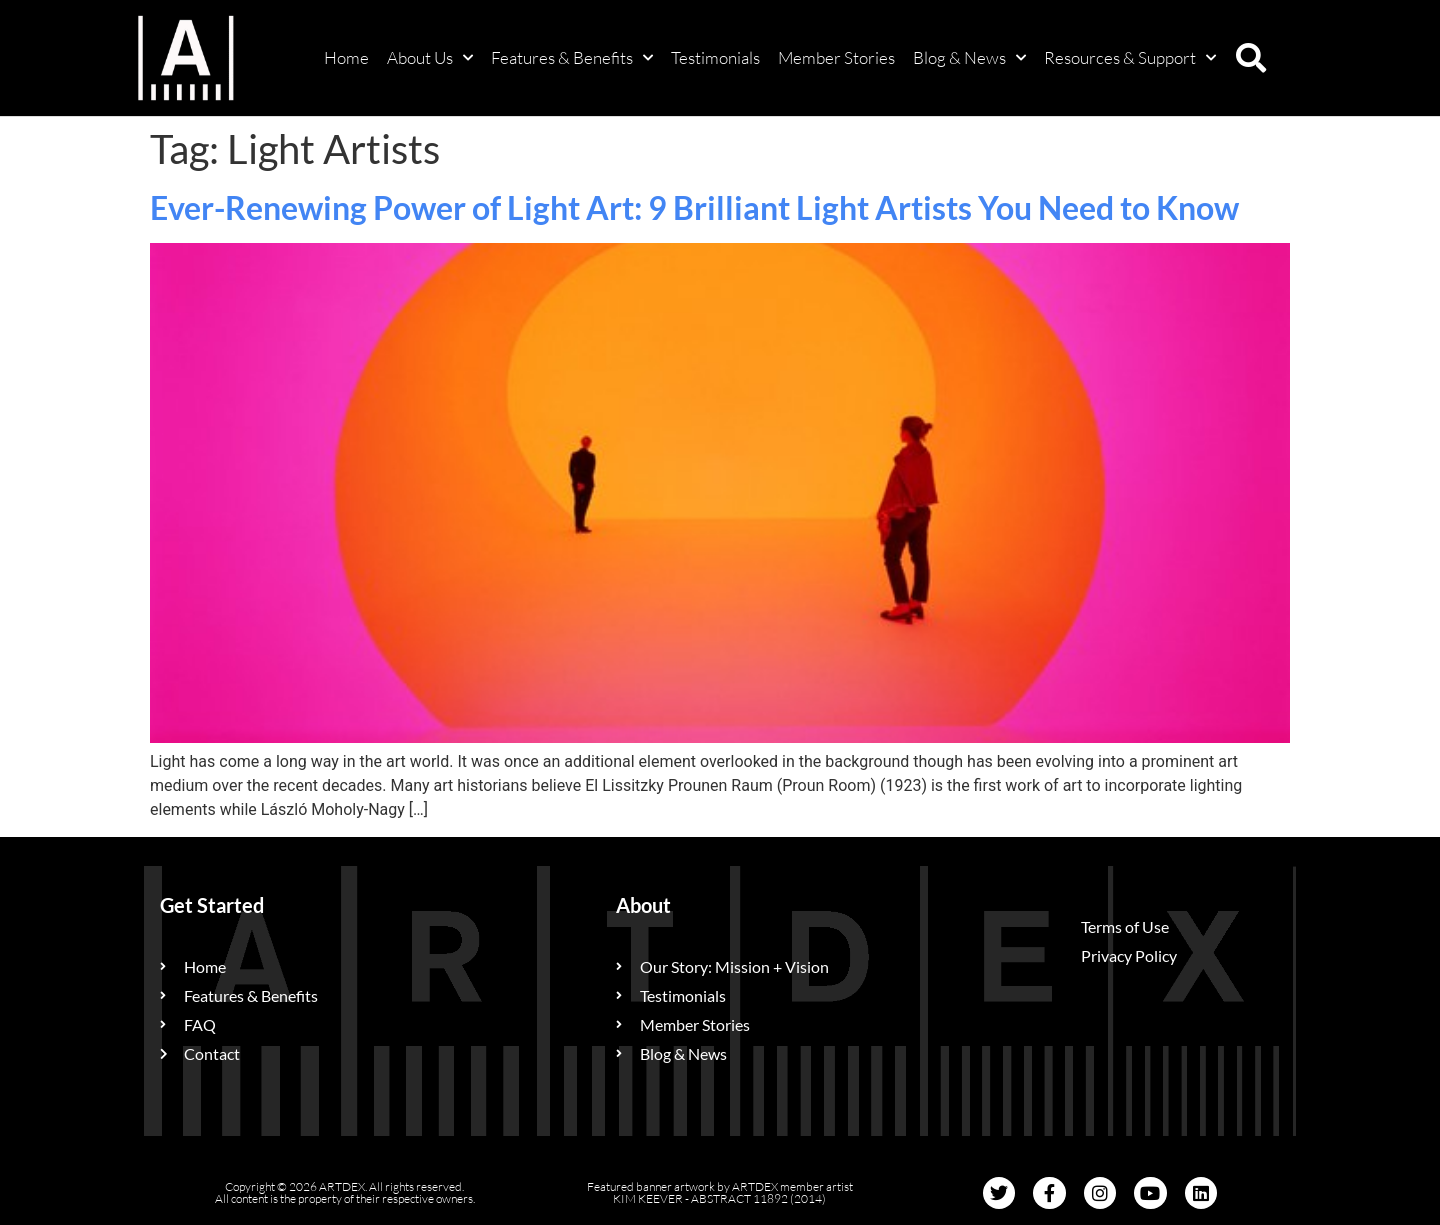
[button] (1251, 58)
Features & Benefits (572, 58)
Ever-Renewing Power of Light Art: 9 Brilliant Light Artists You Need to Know (694, 207)
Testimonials (715, 57)
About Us (430, 58)
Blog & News (969, 58)
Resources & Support (1130, 58)
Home (346, 57)
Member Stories (836, 57)
